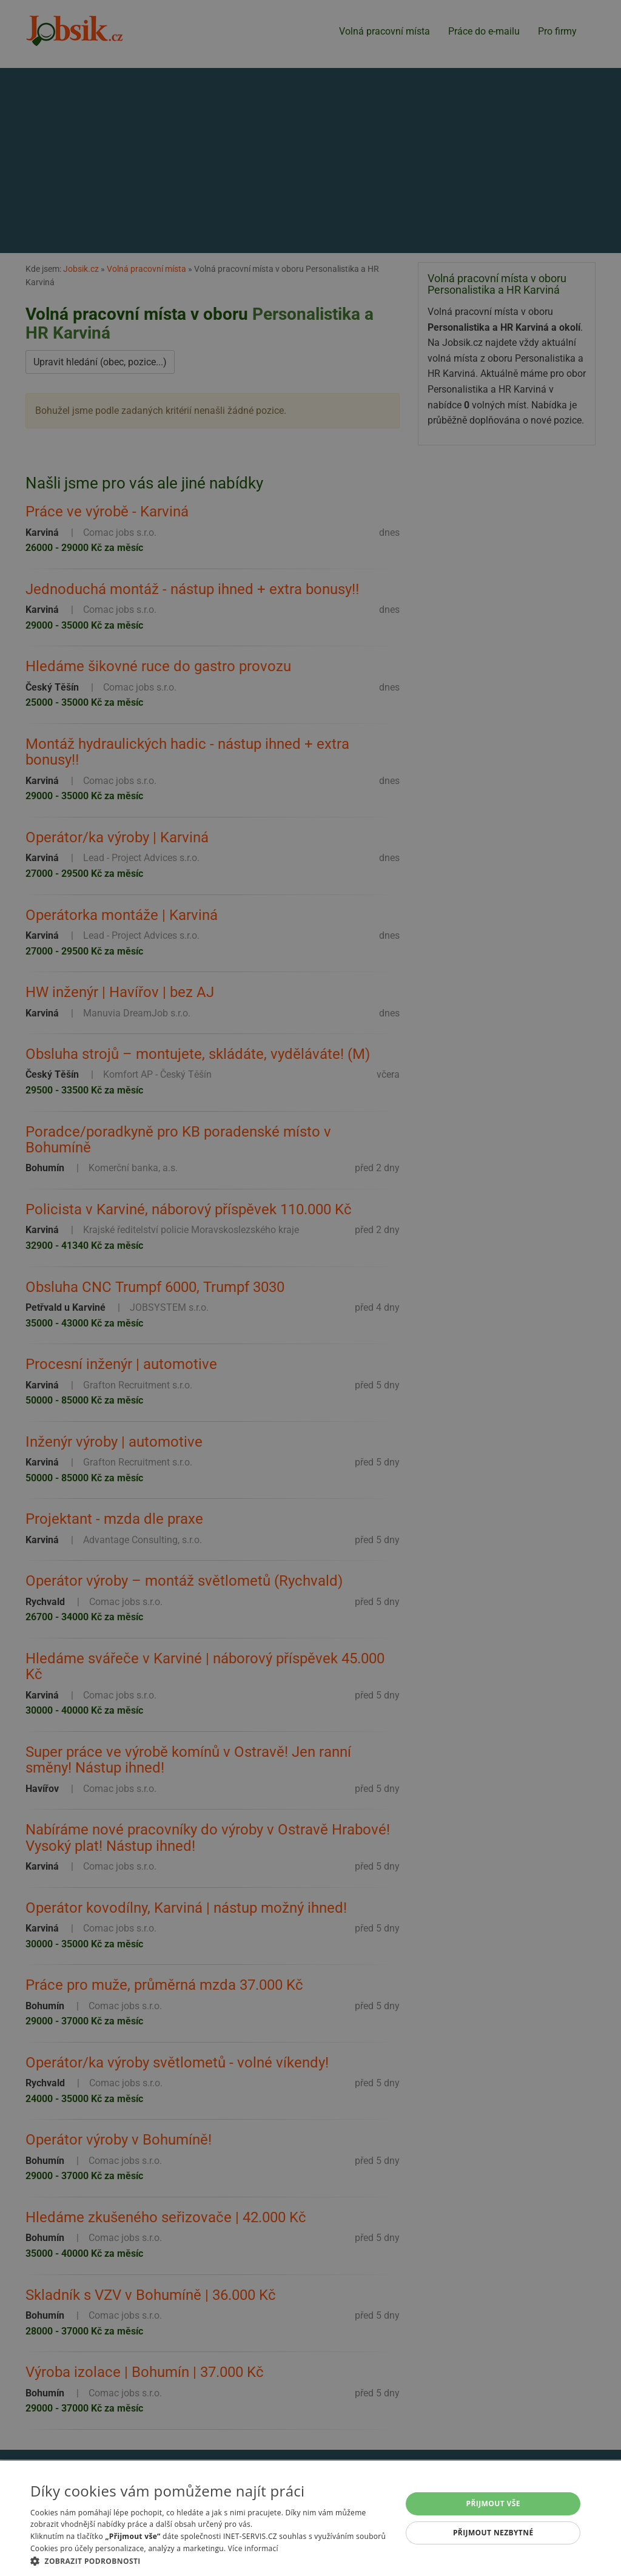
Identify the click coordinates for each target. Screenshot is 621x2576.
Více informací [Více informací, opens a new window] (253, 2548)
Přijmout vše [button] (493, 2503)
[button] (210, 2561)
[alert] (310, 1288)
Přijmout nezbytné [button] (493, 2532)
